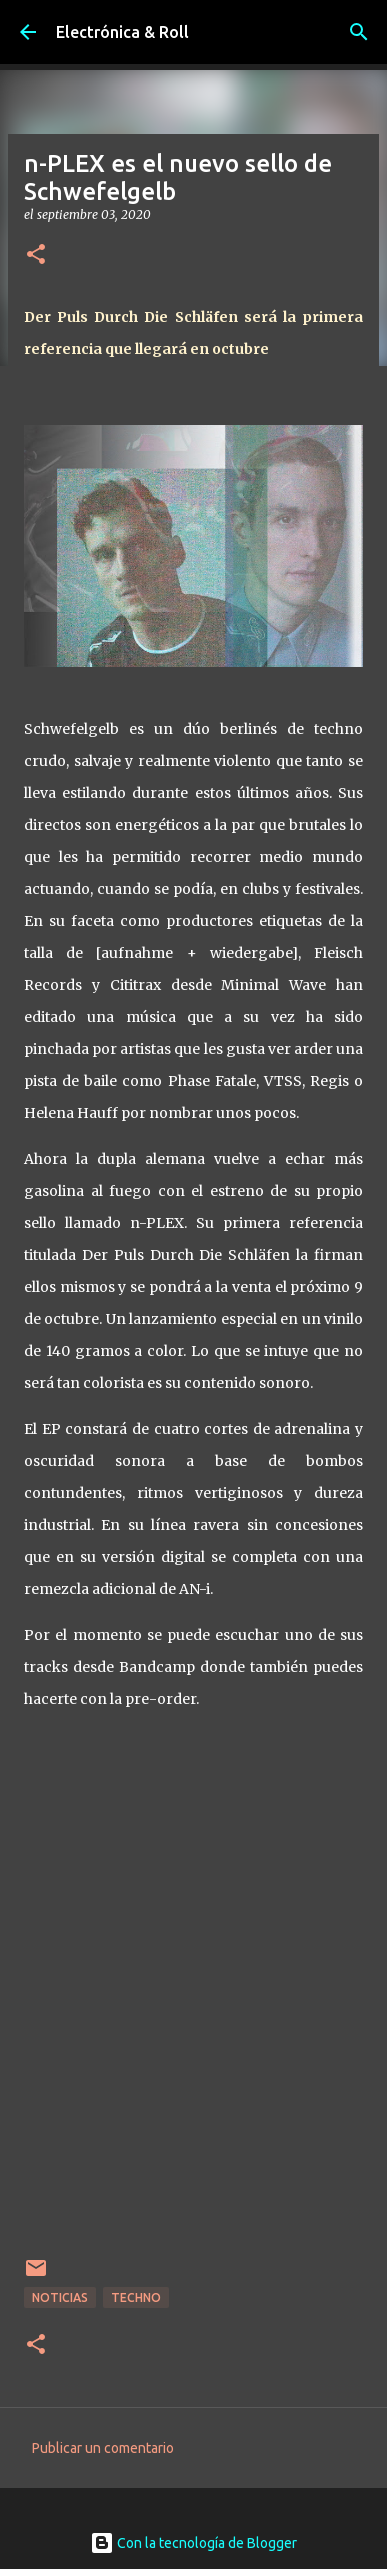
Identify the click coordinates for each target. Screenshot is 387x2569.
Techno (136, 2297)
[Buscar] (359, 32)
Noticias (60, 2297)
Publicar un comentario (103, 2448)
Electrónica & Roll (122, 32)
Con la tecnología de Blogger (193, 2543)
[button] (36, 255)
